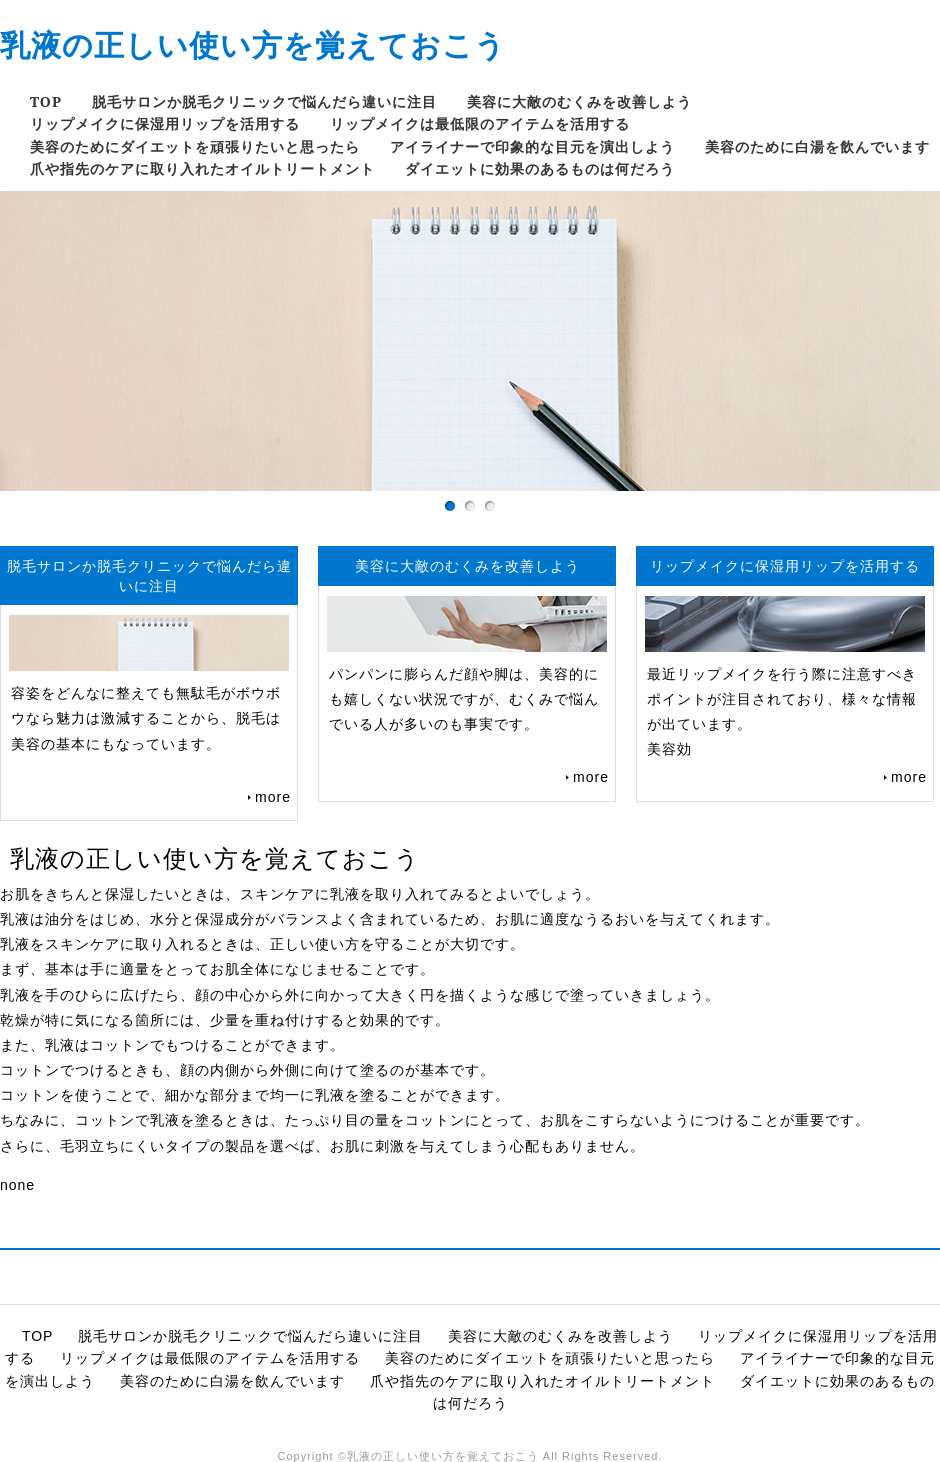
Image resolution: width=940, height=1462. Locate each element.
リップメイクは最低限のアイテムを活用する (480, 123)
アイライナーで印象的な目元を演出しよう (532, 146)
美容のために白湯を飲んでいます (817, 146)
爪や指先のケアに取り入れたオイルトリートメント (202, 168)
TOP (46, 101)
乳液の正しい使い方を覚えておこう (253, 44)
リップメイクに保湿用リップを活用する (165, 123)
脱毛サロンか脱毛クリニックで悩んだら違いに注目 (264, 101)
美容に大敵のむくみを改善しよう (579, 101)
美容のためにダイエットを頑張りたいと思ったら (195, 146)
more (273, 797)
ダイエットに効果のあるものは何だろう (540, 168)
